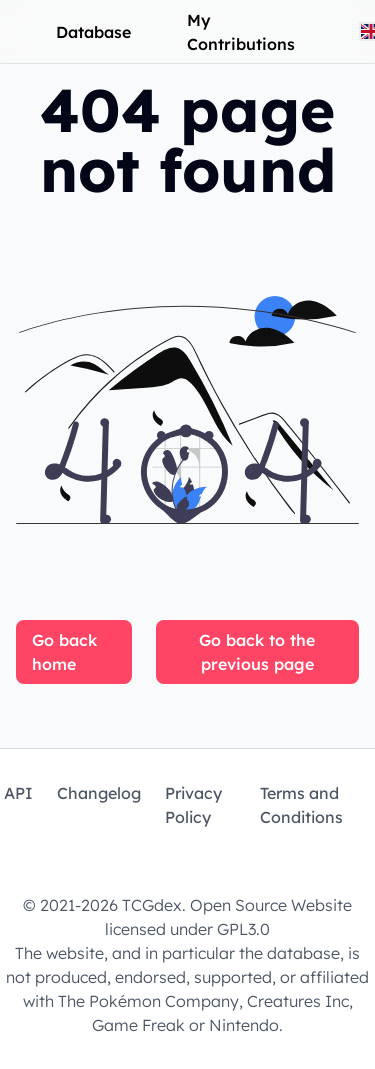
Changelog (99, 793)
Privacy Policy (193, 805)
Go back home (64, 652)
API (18, 793)
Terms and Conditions (301, 805)
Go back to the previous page (257, 652)
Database (93, 32)
